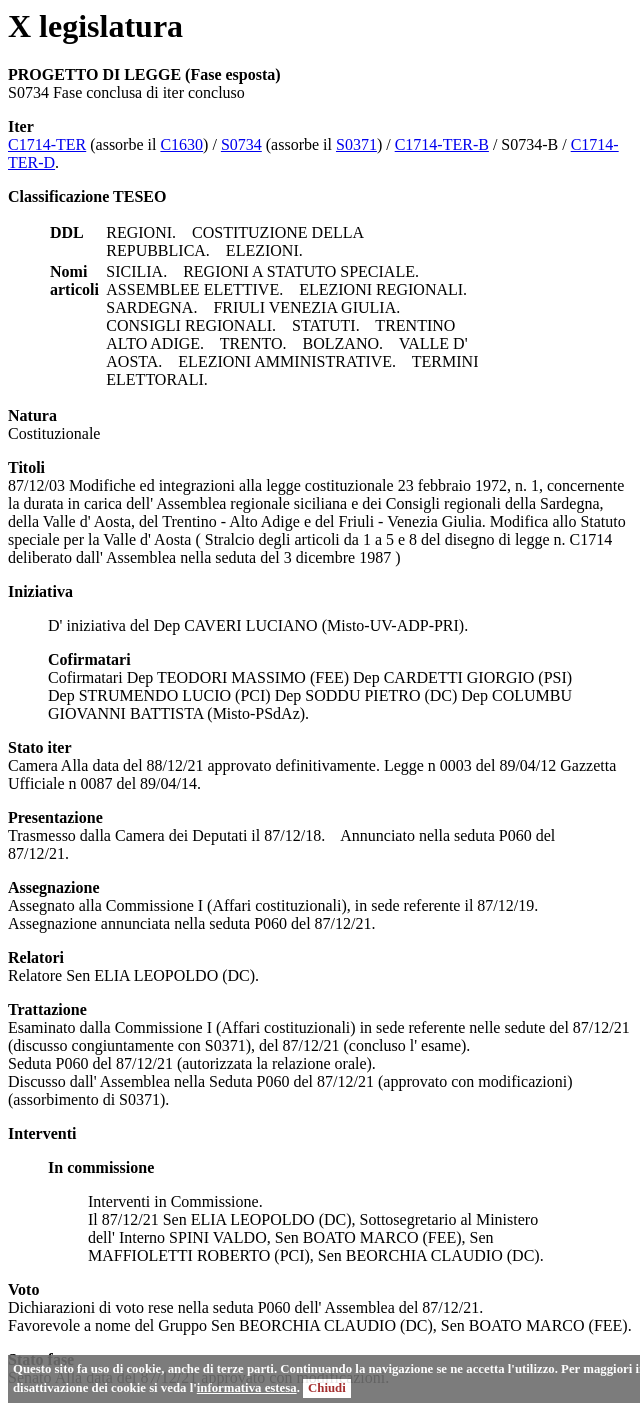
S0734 (241, 144)
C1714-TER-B (442, 144)
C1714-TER (47, 144)
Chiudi (327, 1388)
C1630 (181, 144)
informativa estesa (247, 1388)
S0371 (356, 144)
